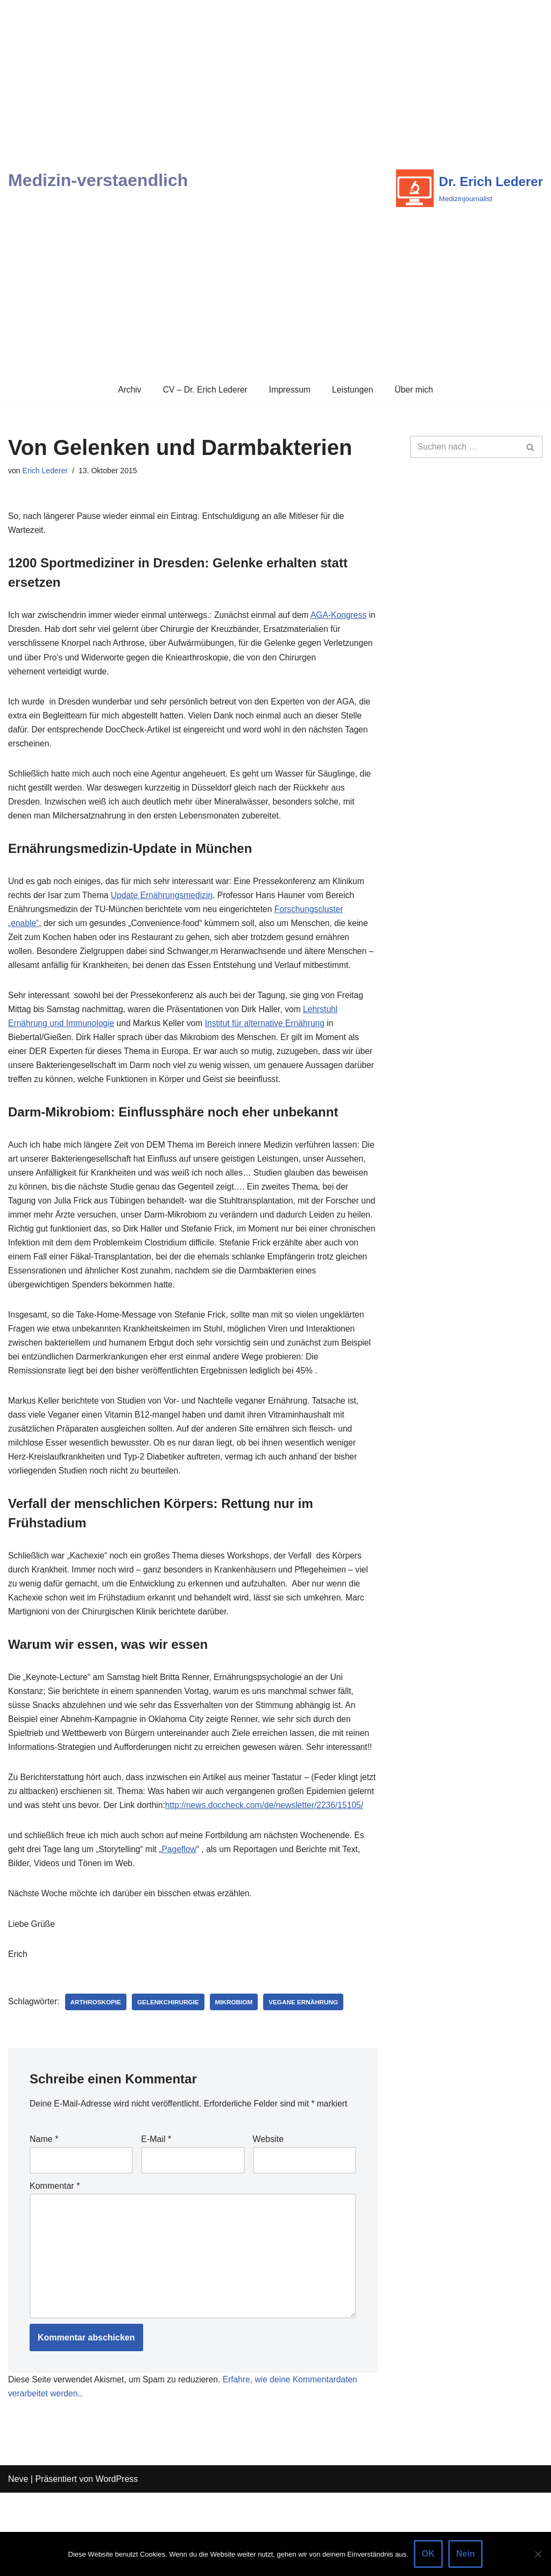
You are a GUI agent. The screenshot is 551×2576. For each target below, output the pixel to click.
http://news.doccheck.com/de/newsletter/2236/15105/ (138, 1876)
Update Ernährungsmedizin (165, 905)
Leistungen (354, 389)
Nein (465, 2553)
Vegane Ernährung (308, 2076)
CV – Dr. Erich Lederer (204, 389)
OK (428, 2553)
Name (44, 2214)
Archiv (127, 389)
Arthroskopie (98, 2076)
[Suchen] (464, 447)
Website (268, 2214)
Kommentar (55, 2262)
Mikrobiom (238, 2076)
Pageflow (183, 1921)
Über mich (416, 389)
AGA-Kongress (346, 617)
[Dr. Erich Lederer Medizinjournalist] (469, 188)
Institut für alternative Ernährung (270, 1039)
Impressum (290, 389)
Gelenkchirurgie (171, 2076)
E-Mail (156, 2214)
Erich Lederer (46, 471)
